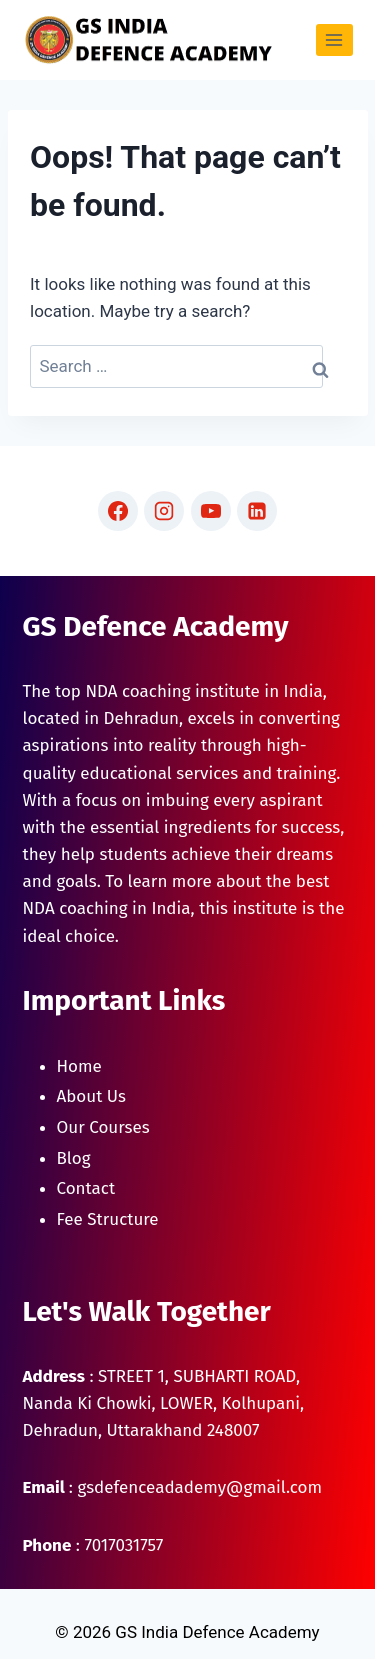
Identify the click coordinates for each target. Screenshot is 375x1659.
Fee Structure (108, 1219)
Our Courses (103, 1127)
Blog (74, 1158)
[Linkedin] (257, 511)
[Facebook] (118, 511)
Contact (86, 1188)
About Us (91, 1096)
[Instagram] (164, 511)
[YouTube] (211, 511)
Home (79, 1066)
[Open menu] (334, 39)
